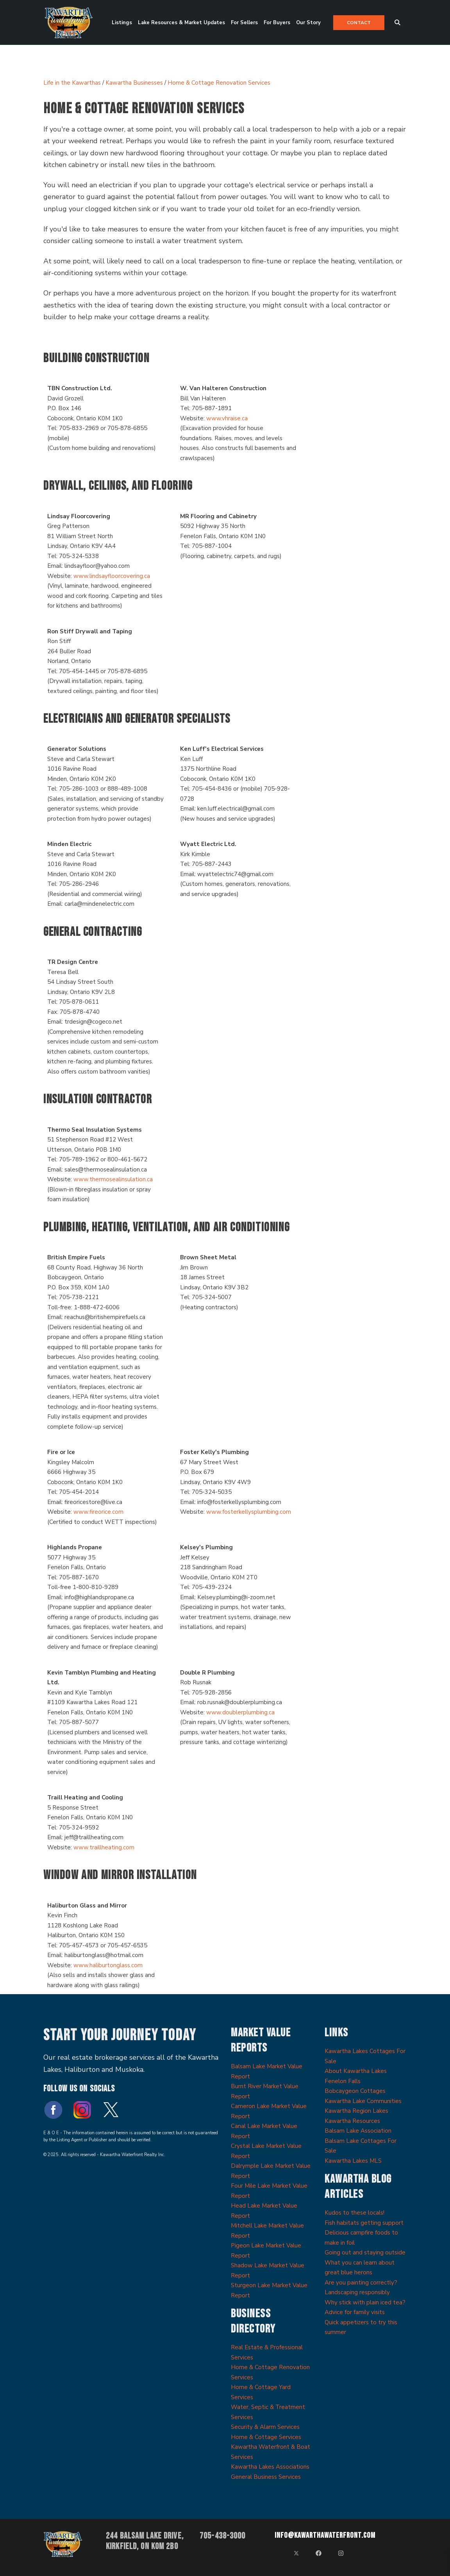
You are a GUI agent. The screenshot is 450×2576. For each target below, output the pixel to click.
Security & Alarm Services (265, 2427)
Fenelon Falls (343, 2081)
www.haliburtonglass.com (108, 1965)
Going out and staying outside (365, 2252)
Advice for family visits (355, 2312)
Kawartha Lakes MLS (353, 2161)
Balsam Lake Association (358, 2131)
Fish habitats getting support (364, 2223)
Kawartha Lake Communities (363, 2101)
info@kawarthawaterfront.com (325, 2535)
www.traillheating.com (103, 1847)
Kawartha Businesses (134, 83)
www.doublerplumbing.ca (240, 1712)
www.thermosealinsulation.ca (113, 1179)
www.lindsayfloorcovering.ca (111, 576)
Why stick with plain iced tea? (365, 2302)
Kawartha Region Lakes (356, 2111)
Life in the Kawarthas (72, 83)
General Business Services (266, 2477)
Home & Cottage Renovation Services (219, 83)
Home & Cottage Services (266, 2437)
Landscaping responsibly (357, 2292)
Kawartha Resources (352, 2121)
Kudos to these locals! (354, 2213)
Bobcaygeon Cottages (355, 2091)
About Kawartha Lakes (356, 2071)
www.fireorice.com (98, 1512)
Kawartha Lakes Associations (270, 2467)
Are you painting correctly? (361, 2282)
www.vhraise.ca (227, 418)
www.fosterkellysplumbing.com (248, 1512)
